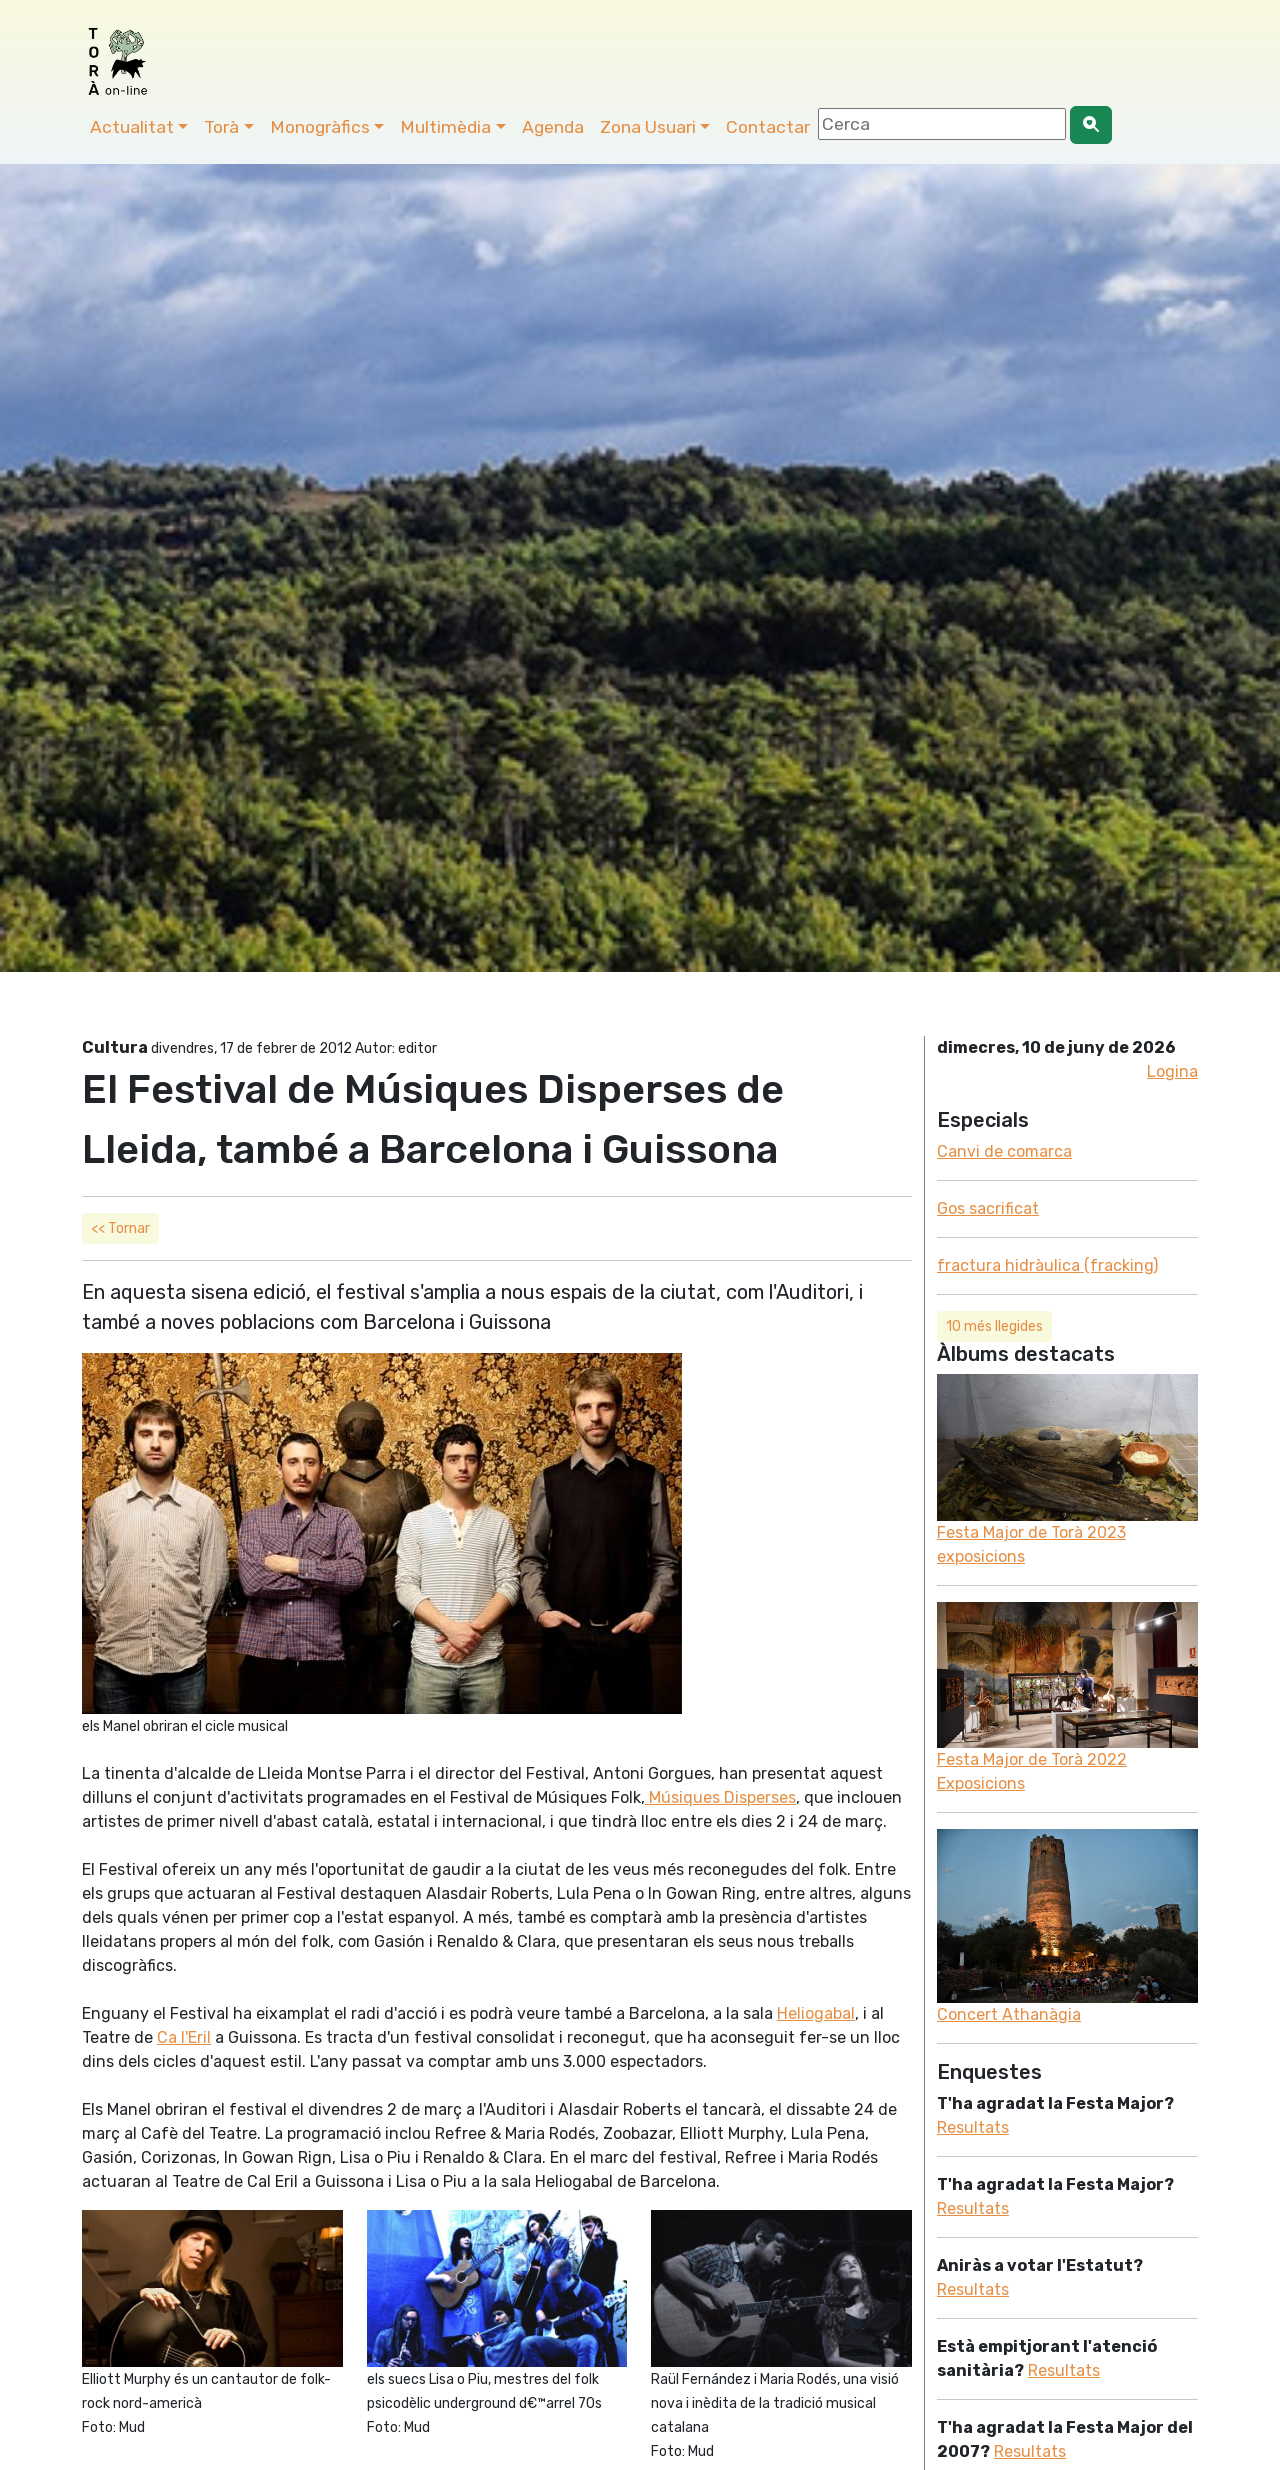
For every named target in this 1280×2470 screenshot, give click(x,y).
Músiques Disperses (720, 1797)
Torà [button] (221, 127)
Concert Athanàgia (1009, 2014)
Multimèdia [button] (445, 127)
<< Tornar (120, 1228)
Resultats (973, 2127)
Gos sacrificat (988, 1208)
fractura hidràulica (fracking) (1047, 1265)
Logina (1172, 1071)
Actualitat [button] (132, 127)
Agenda (553, 127)
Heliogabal (816, 2013)
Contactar (768, 127)
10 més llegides (994, 1326)
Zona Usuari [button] (648, 127)
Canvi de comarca (1004, 1151)
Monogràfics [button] (320, 127)
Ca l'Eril (184, 2037)
